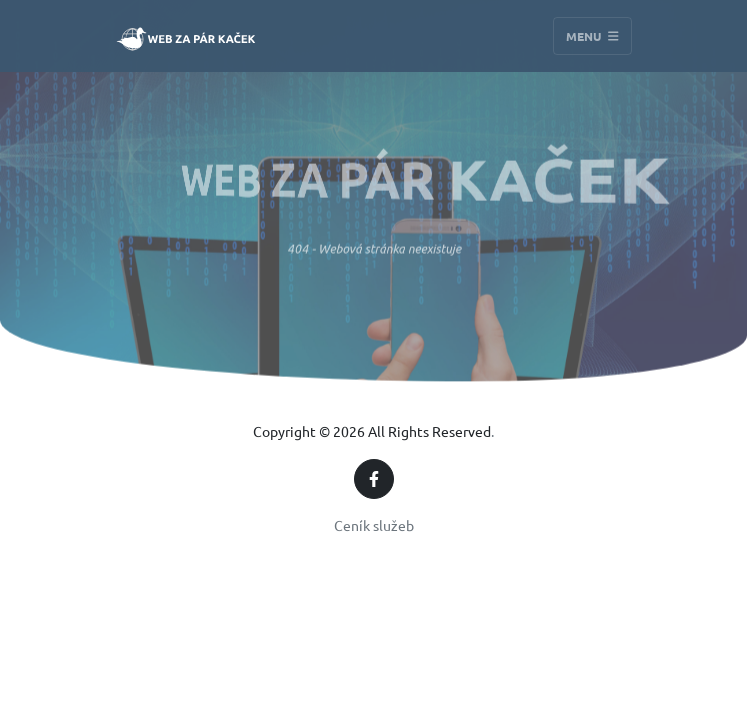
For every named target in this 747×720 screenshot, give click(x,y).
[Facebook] (374, 479)
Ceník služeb (374, 525)
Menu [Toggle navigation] (592, 36)
